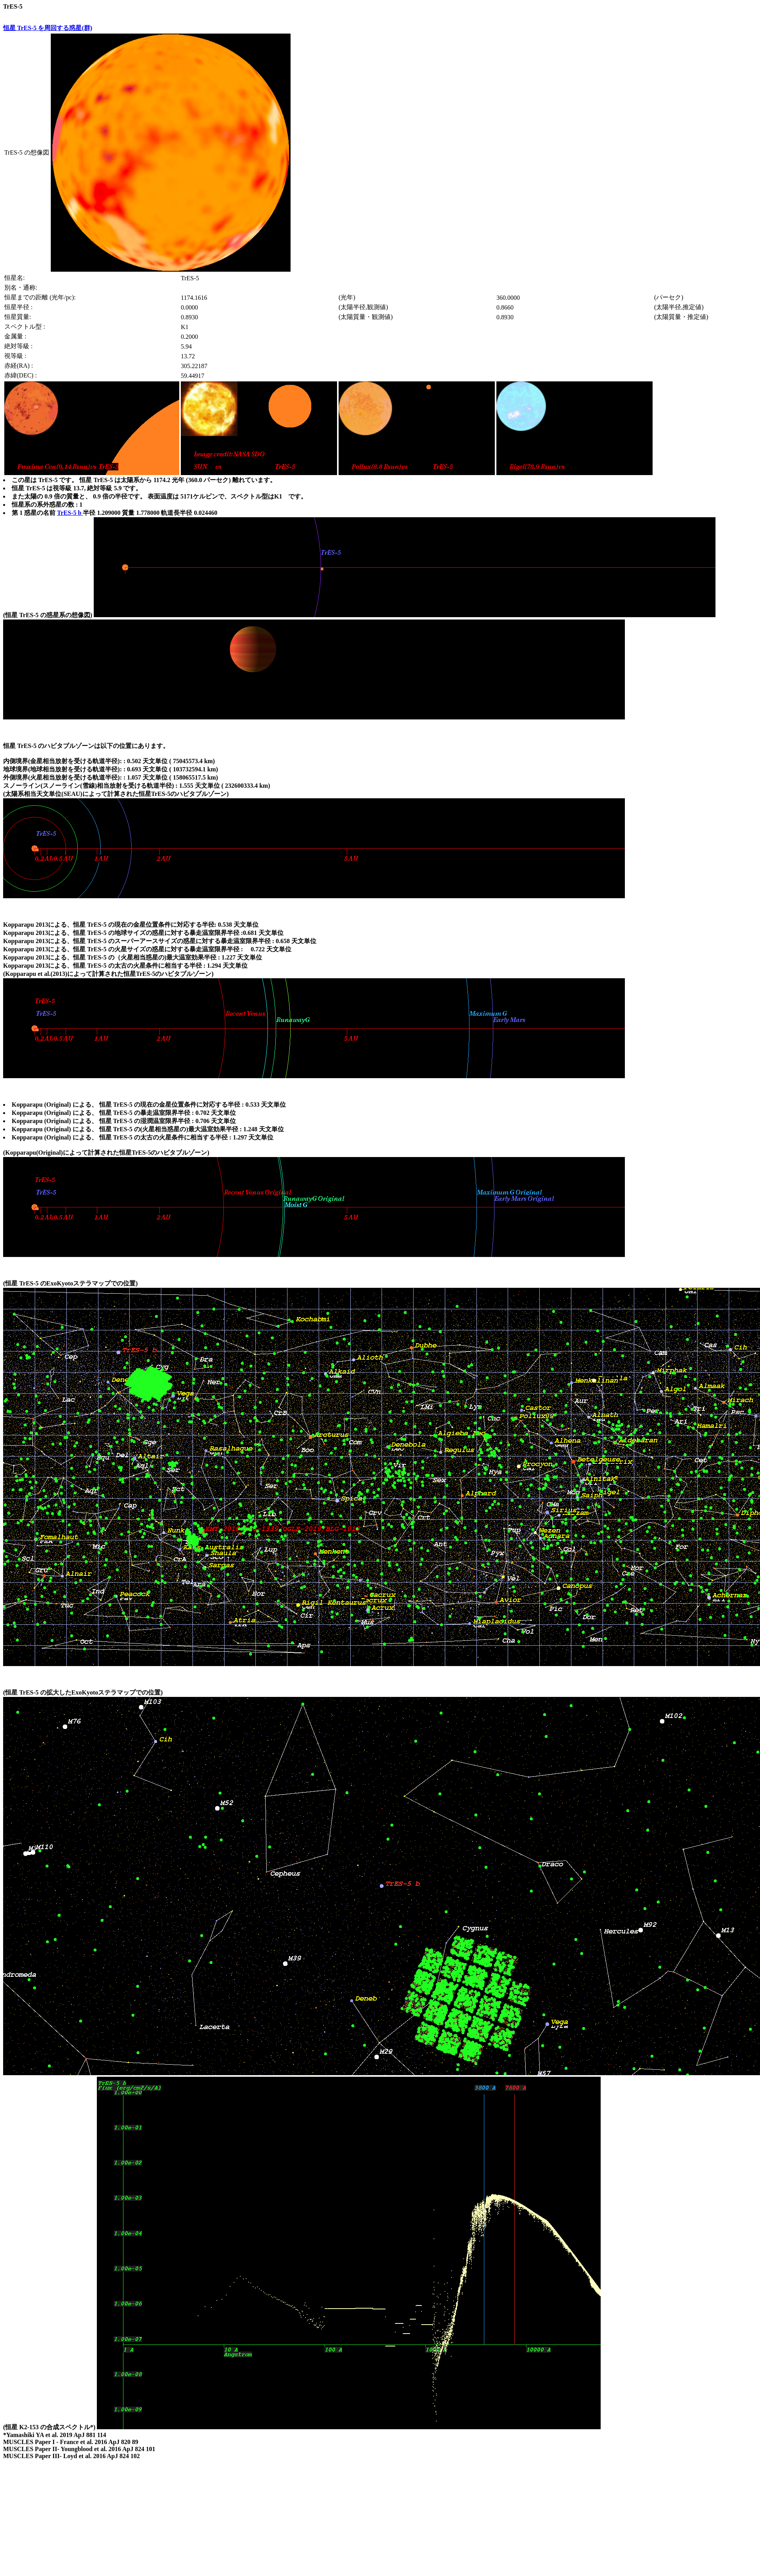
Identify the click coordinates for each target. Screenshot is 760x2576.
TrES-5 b (70, 512)
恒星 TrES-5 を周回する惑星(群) (47, 28)
